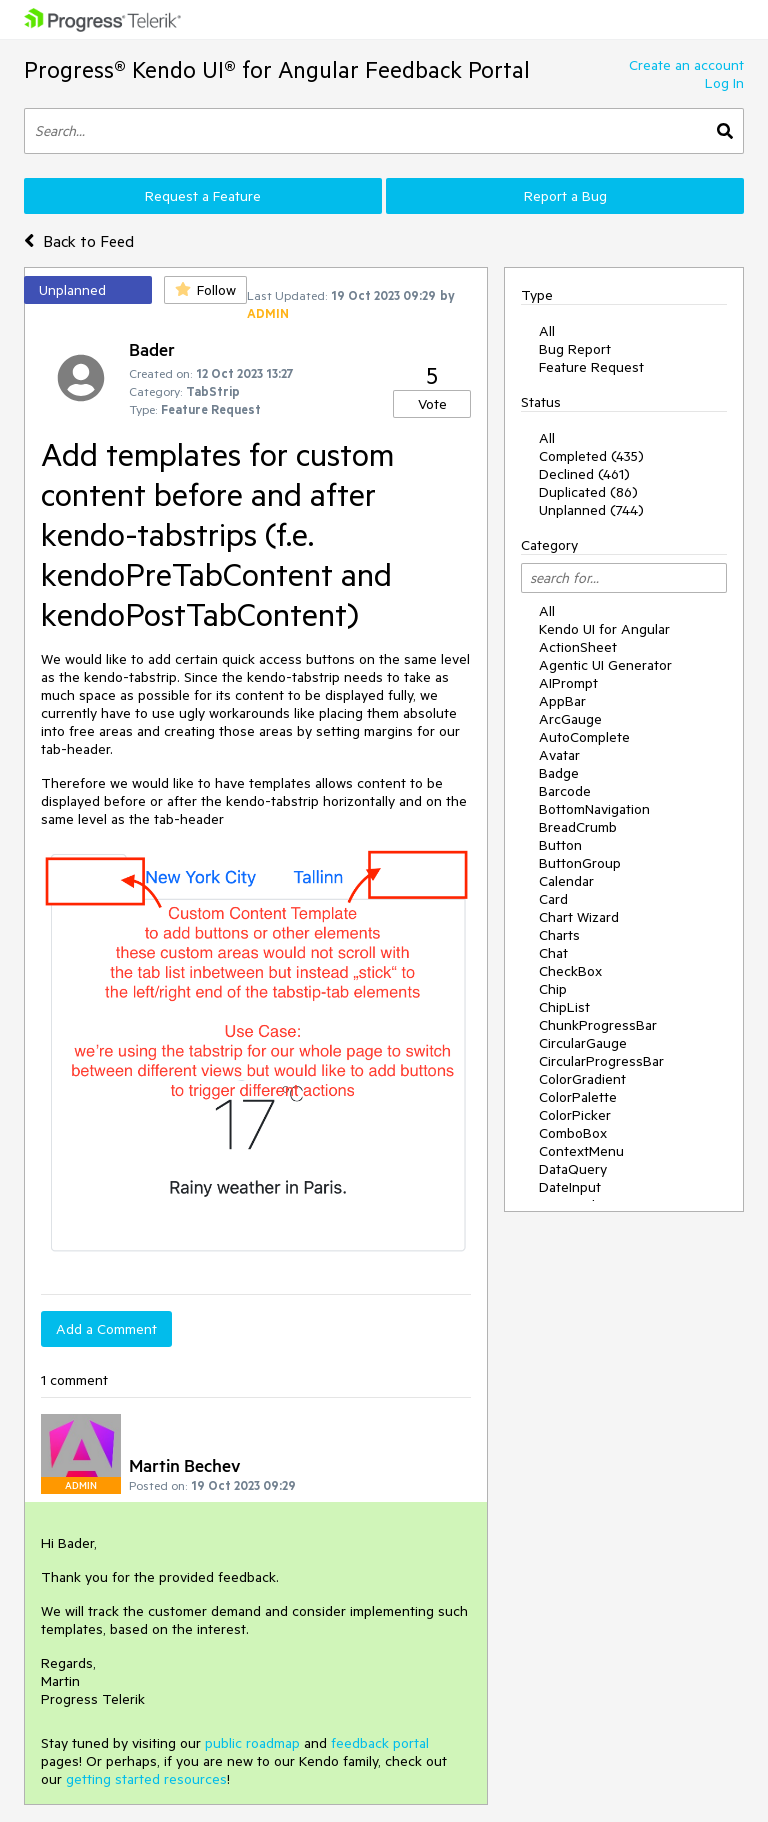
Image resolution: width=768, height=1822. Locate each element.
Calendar (566, 881)
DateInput (570, 1187)
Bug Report (575, 349)
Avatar (559, 755)
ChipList (564, 1007)
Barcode (565, 791)
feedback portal (380, 1743)
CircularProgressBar (601, 1061)
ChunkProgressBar (598, 1025)
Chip (553, 989)
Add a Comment (106, 1329)
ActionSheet (578, 647)
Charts (559, 935)
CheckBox (570, 971)
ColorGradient (582, 1079)
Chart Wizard (579, 917)
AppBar (562, 701)
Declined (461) (584, 474)
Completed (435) (591, 456)
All (547, 331)
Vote (432, 404)
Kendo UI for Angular (604, 629)
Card (553, 899)
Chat (553, 953)
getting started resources (146, 1779)
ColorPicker (575, 1115)
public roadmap (252, 1743)
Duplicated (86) (588, 492)
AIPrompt (568, 683)
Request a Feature (203, 196)
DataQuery (573, 1169)
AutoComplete (584, 737)
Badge (559, 773)
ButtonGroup (580, 863)
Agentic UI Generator (605, 665)
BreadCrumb (578, 827)
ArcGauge (570, 719)
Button (560, 845)
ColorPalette (578, 1097)
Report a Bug (565, 196)
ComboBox (573, 1133)
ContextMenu (581, 1151)
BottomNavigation (594, 809)
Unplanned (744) (591, 510)
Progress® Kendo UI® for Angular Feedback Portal (277, 69)
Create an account (686, 65)
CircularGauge (583, 1043)
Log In (724, 83)
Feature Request (591, 367)
